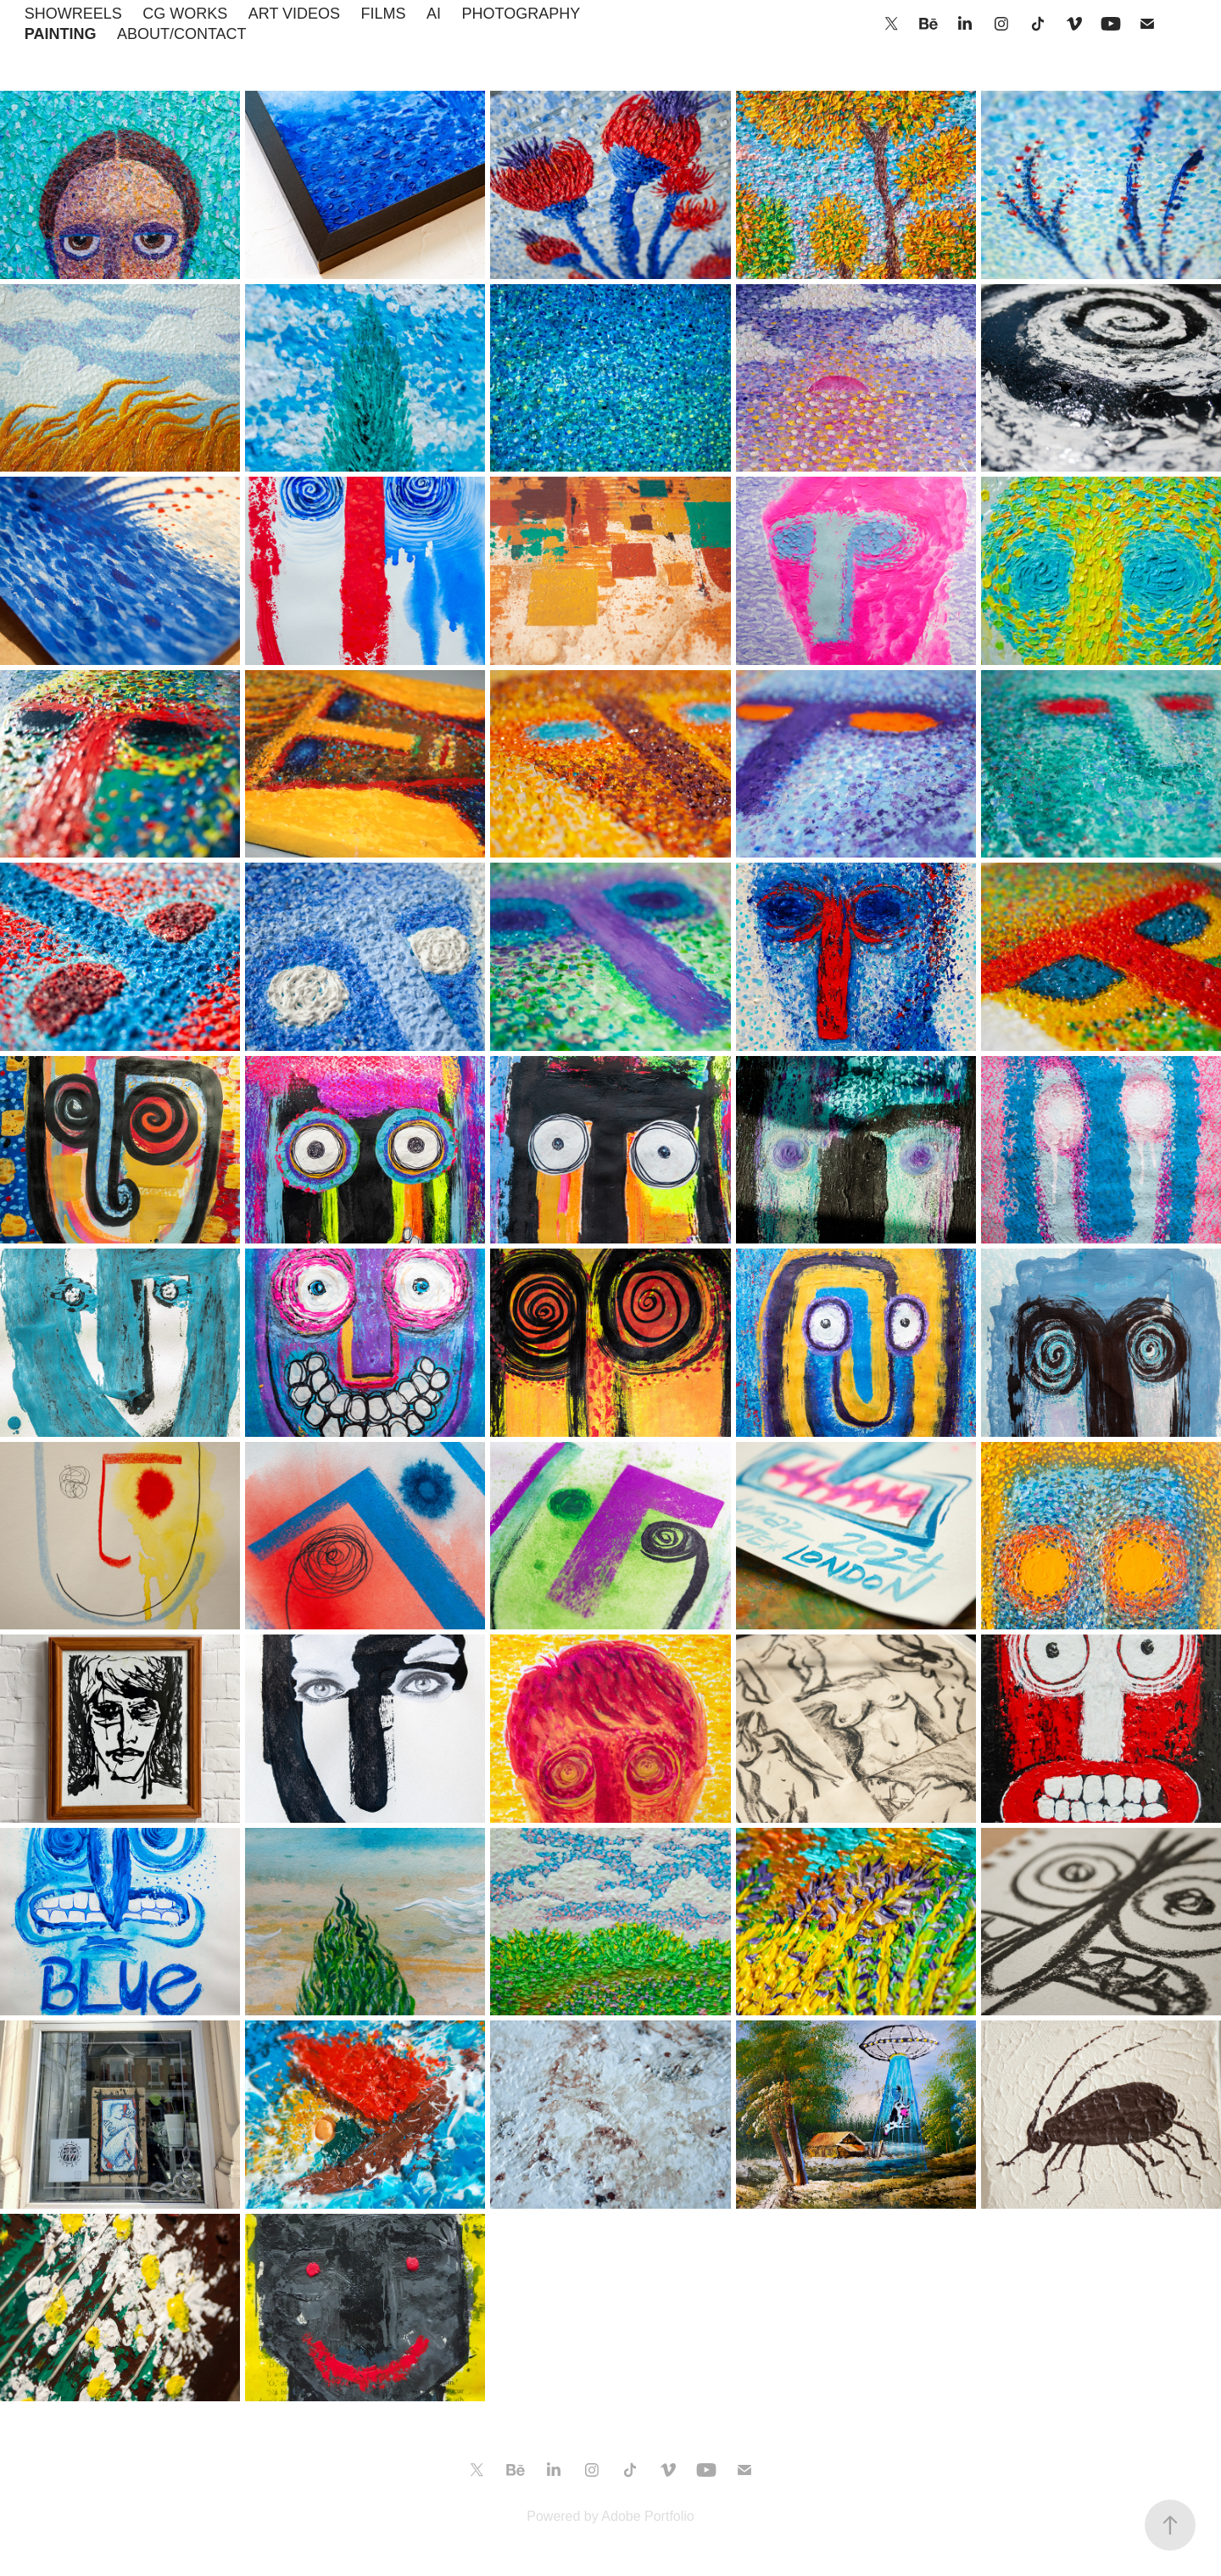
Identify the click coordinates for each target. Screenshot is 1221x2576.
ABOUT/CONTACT (182, 33)
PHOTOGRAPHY (521, 13)
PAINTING (61, 33)
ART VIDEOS (294, 13)
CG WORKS (184, 13)
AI (434, 13)
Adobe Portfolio (647, 2516)
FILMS (383, 13)
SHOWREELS (73, 13)
